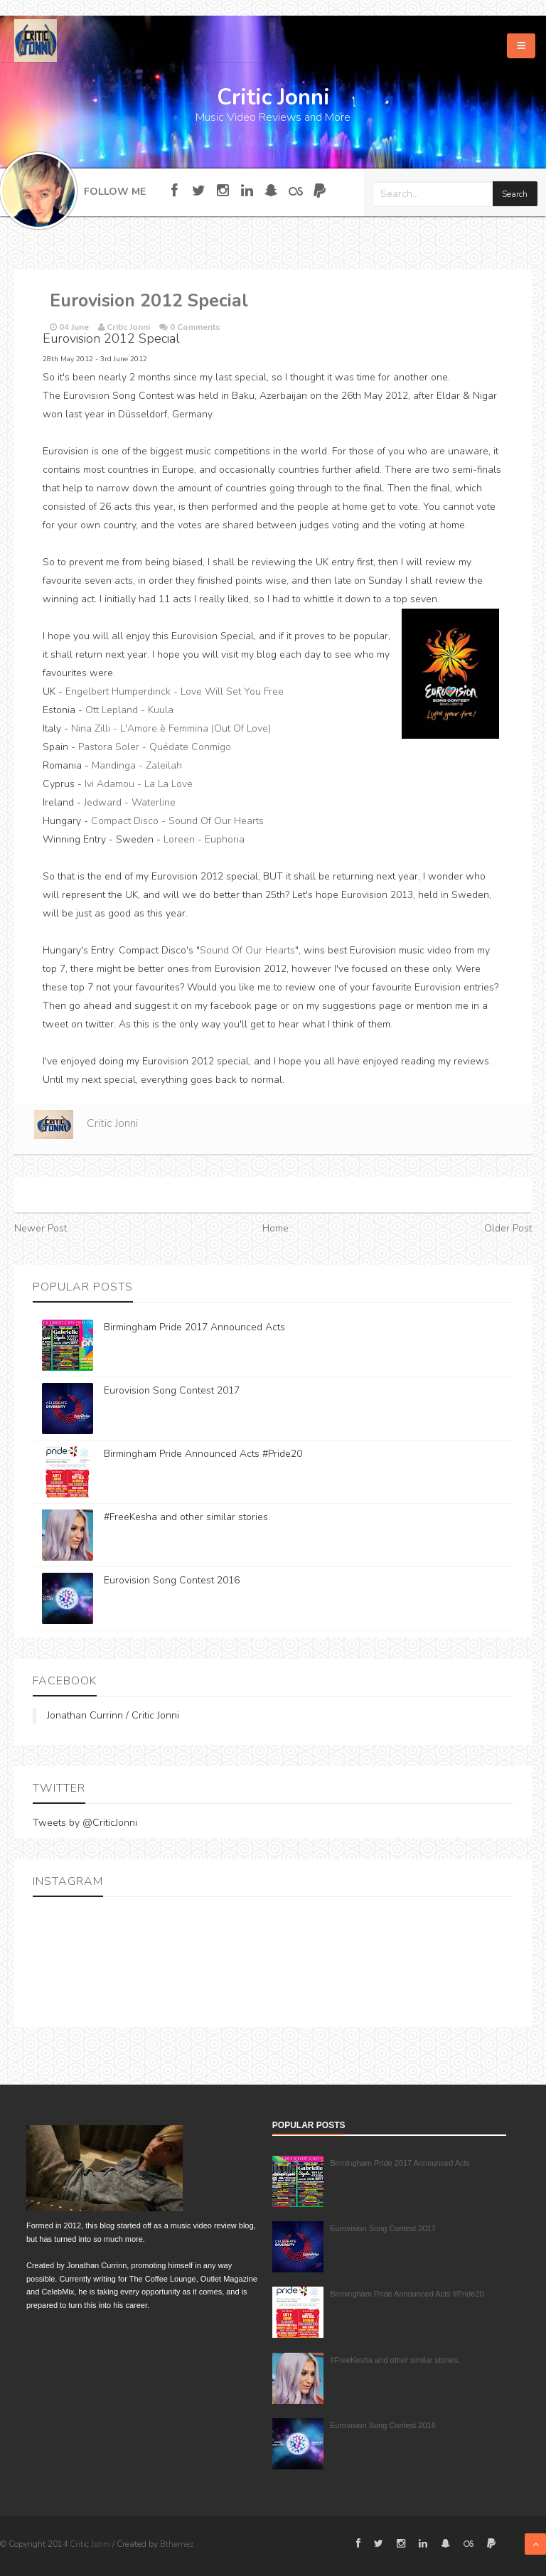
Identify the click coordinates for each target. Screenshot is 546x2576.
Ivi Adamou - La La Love (139, 784)
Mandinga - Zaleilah (137, 765)
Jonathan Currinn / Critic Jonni (113, 1715)
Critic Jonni (112, 1123)
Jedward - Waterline (130, 802)
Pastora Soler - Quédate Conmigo (154, 747)
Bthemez (177, 2544)
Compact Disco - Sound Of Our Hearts (177, 821)
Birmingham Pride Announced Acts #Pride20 (203, 1453)
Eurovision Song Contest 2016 (172, 1580)
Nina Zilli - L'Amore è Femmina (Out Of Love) (171, 728)
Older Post (508, 1228)
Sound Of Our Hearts (247, 950)
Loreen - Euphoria (204, 839)
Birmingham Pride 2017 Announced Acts (194, 1327)
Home (275, 1228)
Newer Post (40, 1228)
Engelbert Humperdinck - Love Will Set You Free (174, 691)
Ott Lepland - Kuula (129, 710)
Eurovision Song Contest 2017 (172, 1390)
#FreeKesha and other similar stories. (187, 1517)
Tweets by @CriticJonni (85, 1822)
